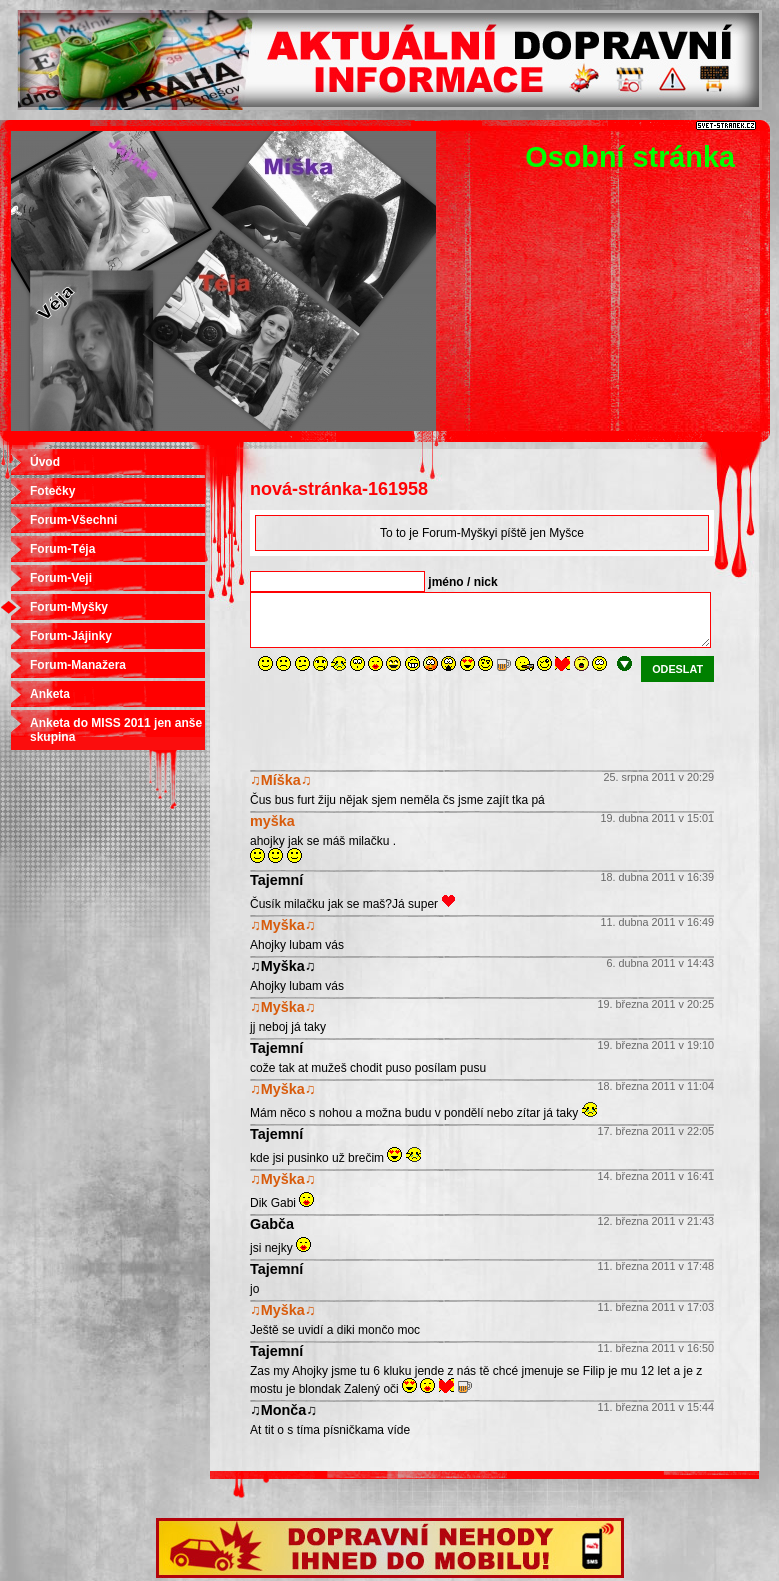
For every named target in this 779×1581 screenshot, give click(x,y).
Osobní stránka (630, 157)
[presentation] (402, 721)
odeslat (677, 669)
